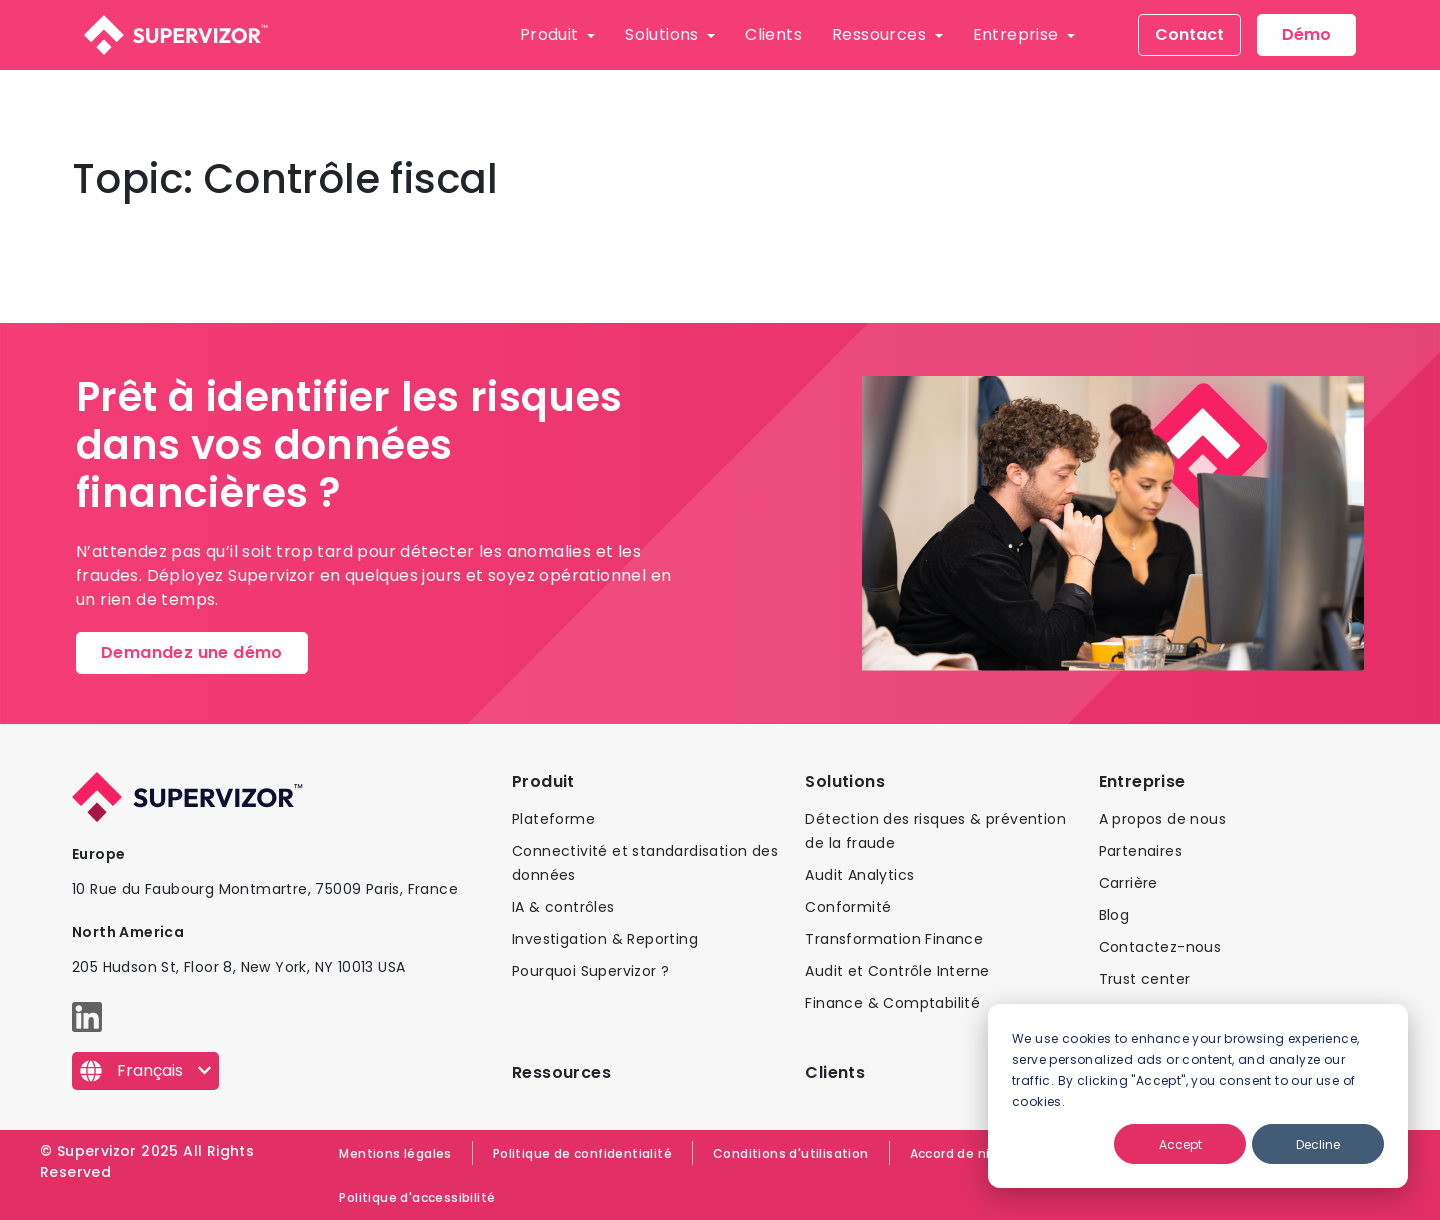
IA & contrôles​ (563, 907)
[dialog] (1198, 1096)
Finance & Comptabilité (892, 1003)
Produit (551, 34)
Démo (1306, 34)
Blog (1114, 915)
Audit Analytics (859, 875)
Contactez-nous (1160, 947)
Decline (1318, 1144)
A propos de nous (1162, 819)
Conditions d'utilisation (791, 1153)
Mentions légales (395, 1153)
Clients (773, 34)
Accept (1180, 1144)
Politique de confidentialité (582, 1153)
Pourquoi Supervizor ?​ (590, 971)
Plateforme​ (553, 819)
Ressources (881, 34)
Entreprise (1018, 34)
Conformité (848, 907)
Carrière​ (1128, 883)
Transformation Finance (894, 939)
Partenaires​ (1140, 851)
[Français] (145, 1071)
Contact (1189, 34)
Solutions (664, 34)
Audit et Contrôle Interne (897, 971)
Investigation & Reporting (605, 939)
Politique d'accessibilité (417, 1197)
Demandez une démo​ (192, 652)
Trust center (1145, 979)
